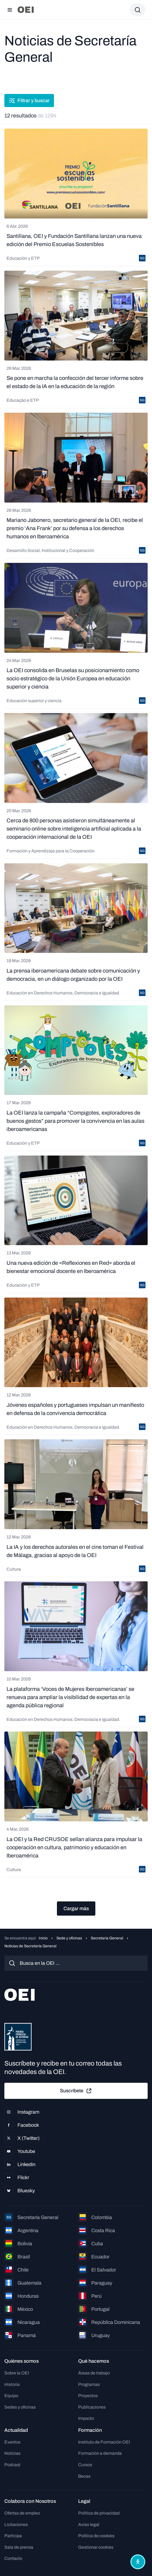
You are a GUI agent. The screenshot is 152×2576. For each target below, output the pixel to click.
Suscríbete (76, 2091)
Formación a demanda (100, 2453)
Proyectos (88, 2395)
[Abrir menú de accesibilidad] (137, 2561)
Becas (84, 2476)
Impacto (86, 2418)
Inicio (43, 1938)
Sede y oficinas (69, 1938)
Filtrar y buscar (29, 100)
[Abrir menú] (10, 10)
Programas (89, 2384)
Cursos (85, 2464)
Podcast (12, 2464)
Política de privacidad (99, 2513)
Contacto (13, 2558)
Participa (13, 2535)
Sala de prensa (18, 2547)
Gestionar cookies (95, 2547)
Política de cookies (96, 2535)
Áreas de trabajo (94, 2373)
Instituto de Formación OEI (104, 2442)
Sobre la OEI (16, 2373)
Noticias (12, 2453)
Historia (12, 2384)
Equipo (11, 2395)
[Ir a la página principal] (25, 9)
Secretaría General (107, 1938)
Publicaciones (92, 2407)
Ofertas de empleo (22, 2513)
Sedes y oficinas (20, 2407)
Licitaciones (16, 2524)
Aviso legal (88, 2524)
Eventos (12, 2442)
